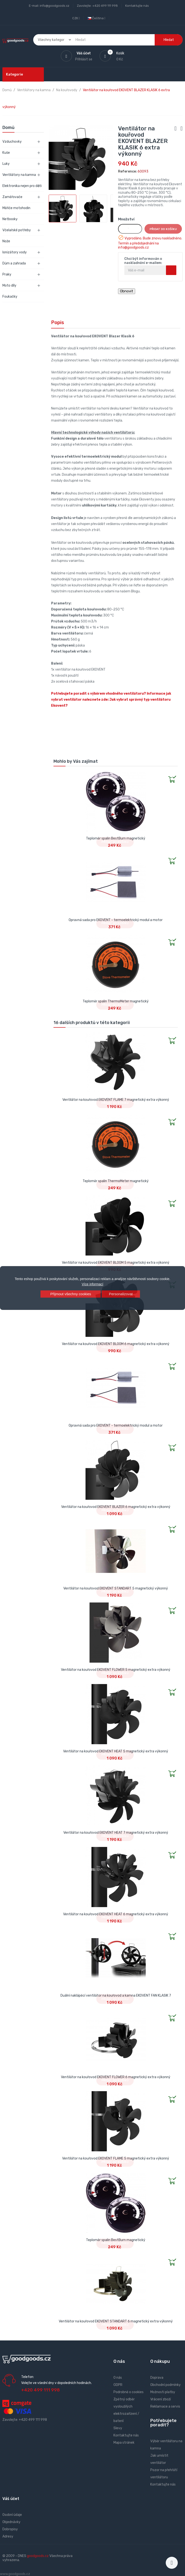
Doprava (156, 2378)
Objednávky (11, 2522)
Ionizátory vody (14, 252)
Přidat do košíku (163, 229)
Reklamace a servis (165, 2406)
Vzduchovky (12, 142)
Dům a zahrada (14, 263)
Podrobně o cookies (128, 2392)
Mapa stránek (123, 2443)
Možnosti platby (162, 2392)
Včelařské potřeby (16, 230)
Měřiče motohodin (16, 208)
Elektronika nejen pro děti (22, 186)
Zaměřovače (12, 197)
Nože (6, 241)
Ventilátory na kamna (19, 175)
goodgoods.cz (38, 2556)
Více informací (92, 1284)
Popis (57, 322)
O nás (117, 2378)
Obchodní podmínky (165, 2385)
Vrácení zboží (160, 2399)
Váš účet (10, 2498)
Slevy (117, 2428)
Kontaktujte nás (137, 5)
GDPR (117, 2385)
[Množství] (130, 229)
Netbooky (10, 219)
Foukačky (9, 297)
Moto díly (9, 285)
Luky (6, 164)
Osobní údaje (12, 2515)
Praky (6, 274)
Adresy (7, 2536)
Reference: (127, 171)
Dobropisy (10, 2529)
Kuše (6, 153)
